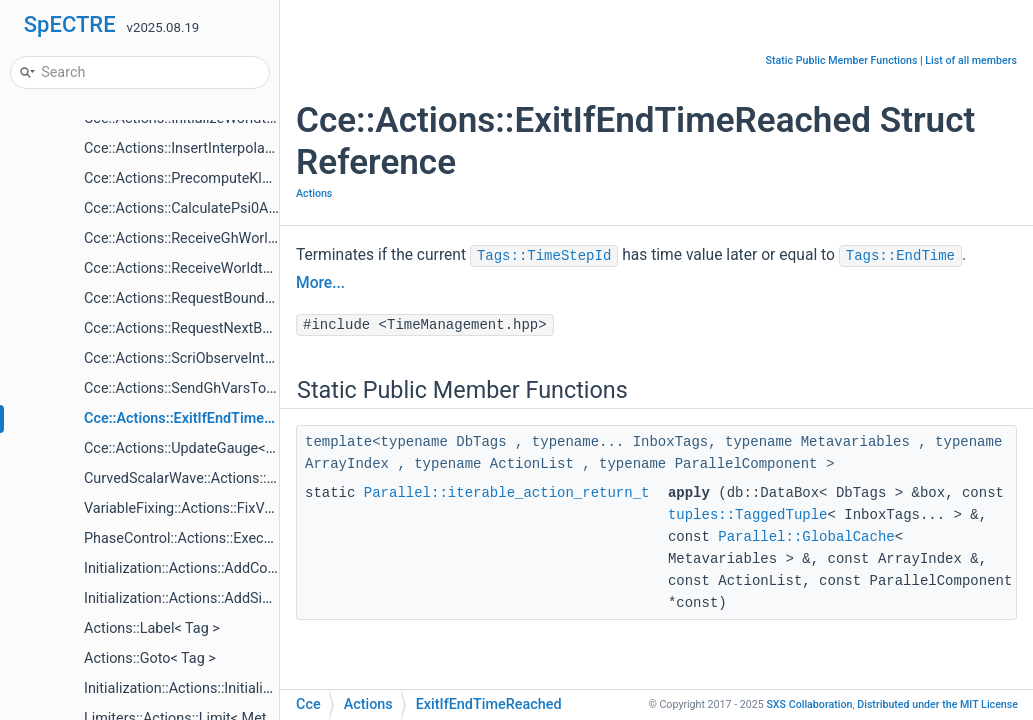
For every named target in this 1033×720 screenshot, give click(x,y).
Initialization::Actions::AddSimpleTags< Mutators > (244, 598)
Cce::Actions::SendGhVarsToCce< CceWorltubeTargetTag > (271, 388)
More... (320, 283)
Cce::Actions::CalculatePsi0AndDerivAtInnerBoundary (254, 208)
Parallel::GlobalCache (806, 537)
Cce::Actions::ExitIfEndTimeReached (202, 418)
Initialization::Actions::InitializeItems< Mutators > (239, 688)
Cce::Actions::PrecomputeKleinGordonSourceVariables (258, 178)
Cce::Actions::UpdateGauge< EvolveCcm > (217, 448)
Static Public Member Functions (842, 60)
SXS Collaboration (809, 704)
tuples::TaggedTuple (748, 515)
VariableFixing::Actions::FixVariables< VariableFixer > (252, 508)
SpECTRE (70, 24)
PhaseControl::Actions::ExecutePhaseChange (228, 538)
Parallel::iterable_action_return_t (507, 493)
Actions (314, 193)
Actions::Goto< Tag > (150, 658)
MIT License (937, 704)
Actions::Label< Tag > (152, 628)
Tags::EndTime (900, 256)
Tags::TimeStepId (544, 256)
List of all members (971, 60)
